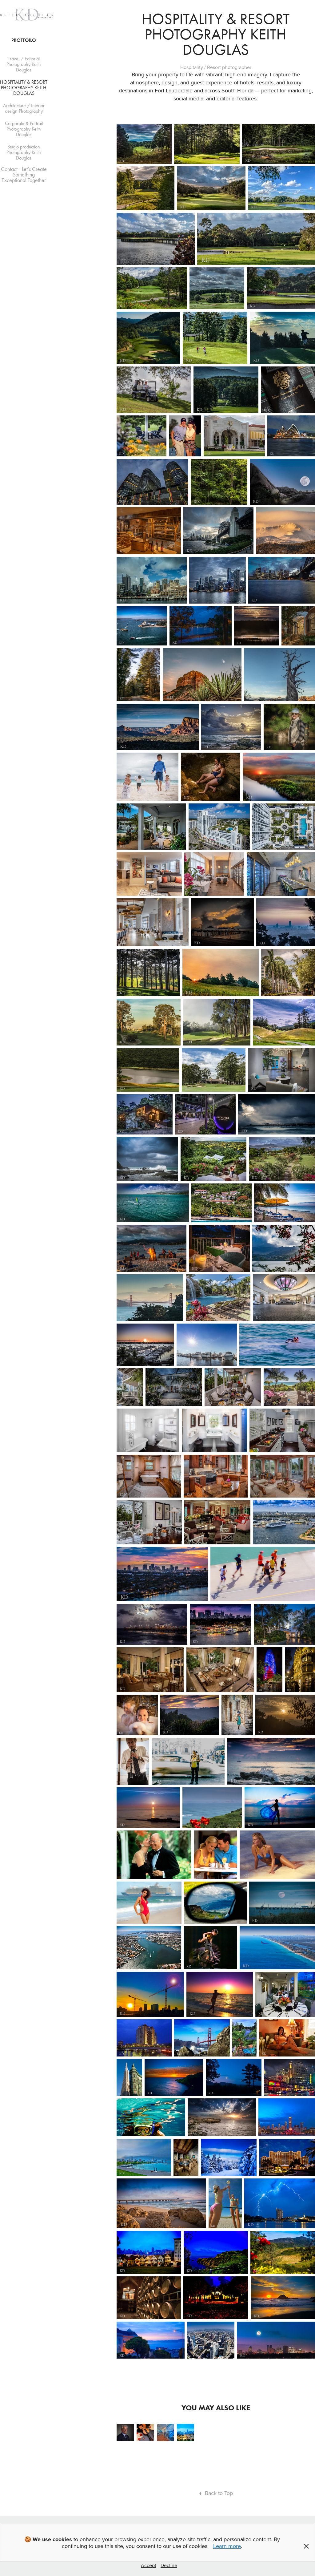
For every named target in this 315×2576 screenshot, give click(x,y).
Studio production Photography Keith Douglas (23, 152)
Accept (148, 2565)
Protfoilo (23, 40)
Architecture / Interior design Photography (24, 108)
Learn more (227, 2546)
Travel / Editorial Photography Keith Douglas (23, 64)
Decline (169, 2565)
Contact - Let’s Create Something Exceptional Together (24, 175)
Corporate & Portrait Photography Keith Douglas (24, 128)
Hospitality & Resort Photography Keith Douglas (23, 87)
